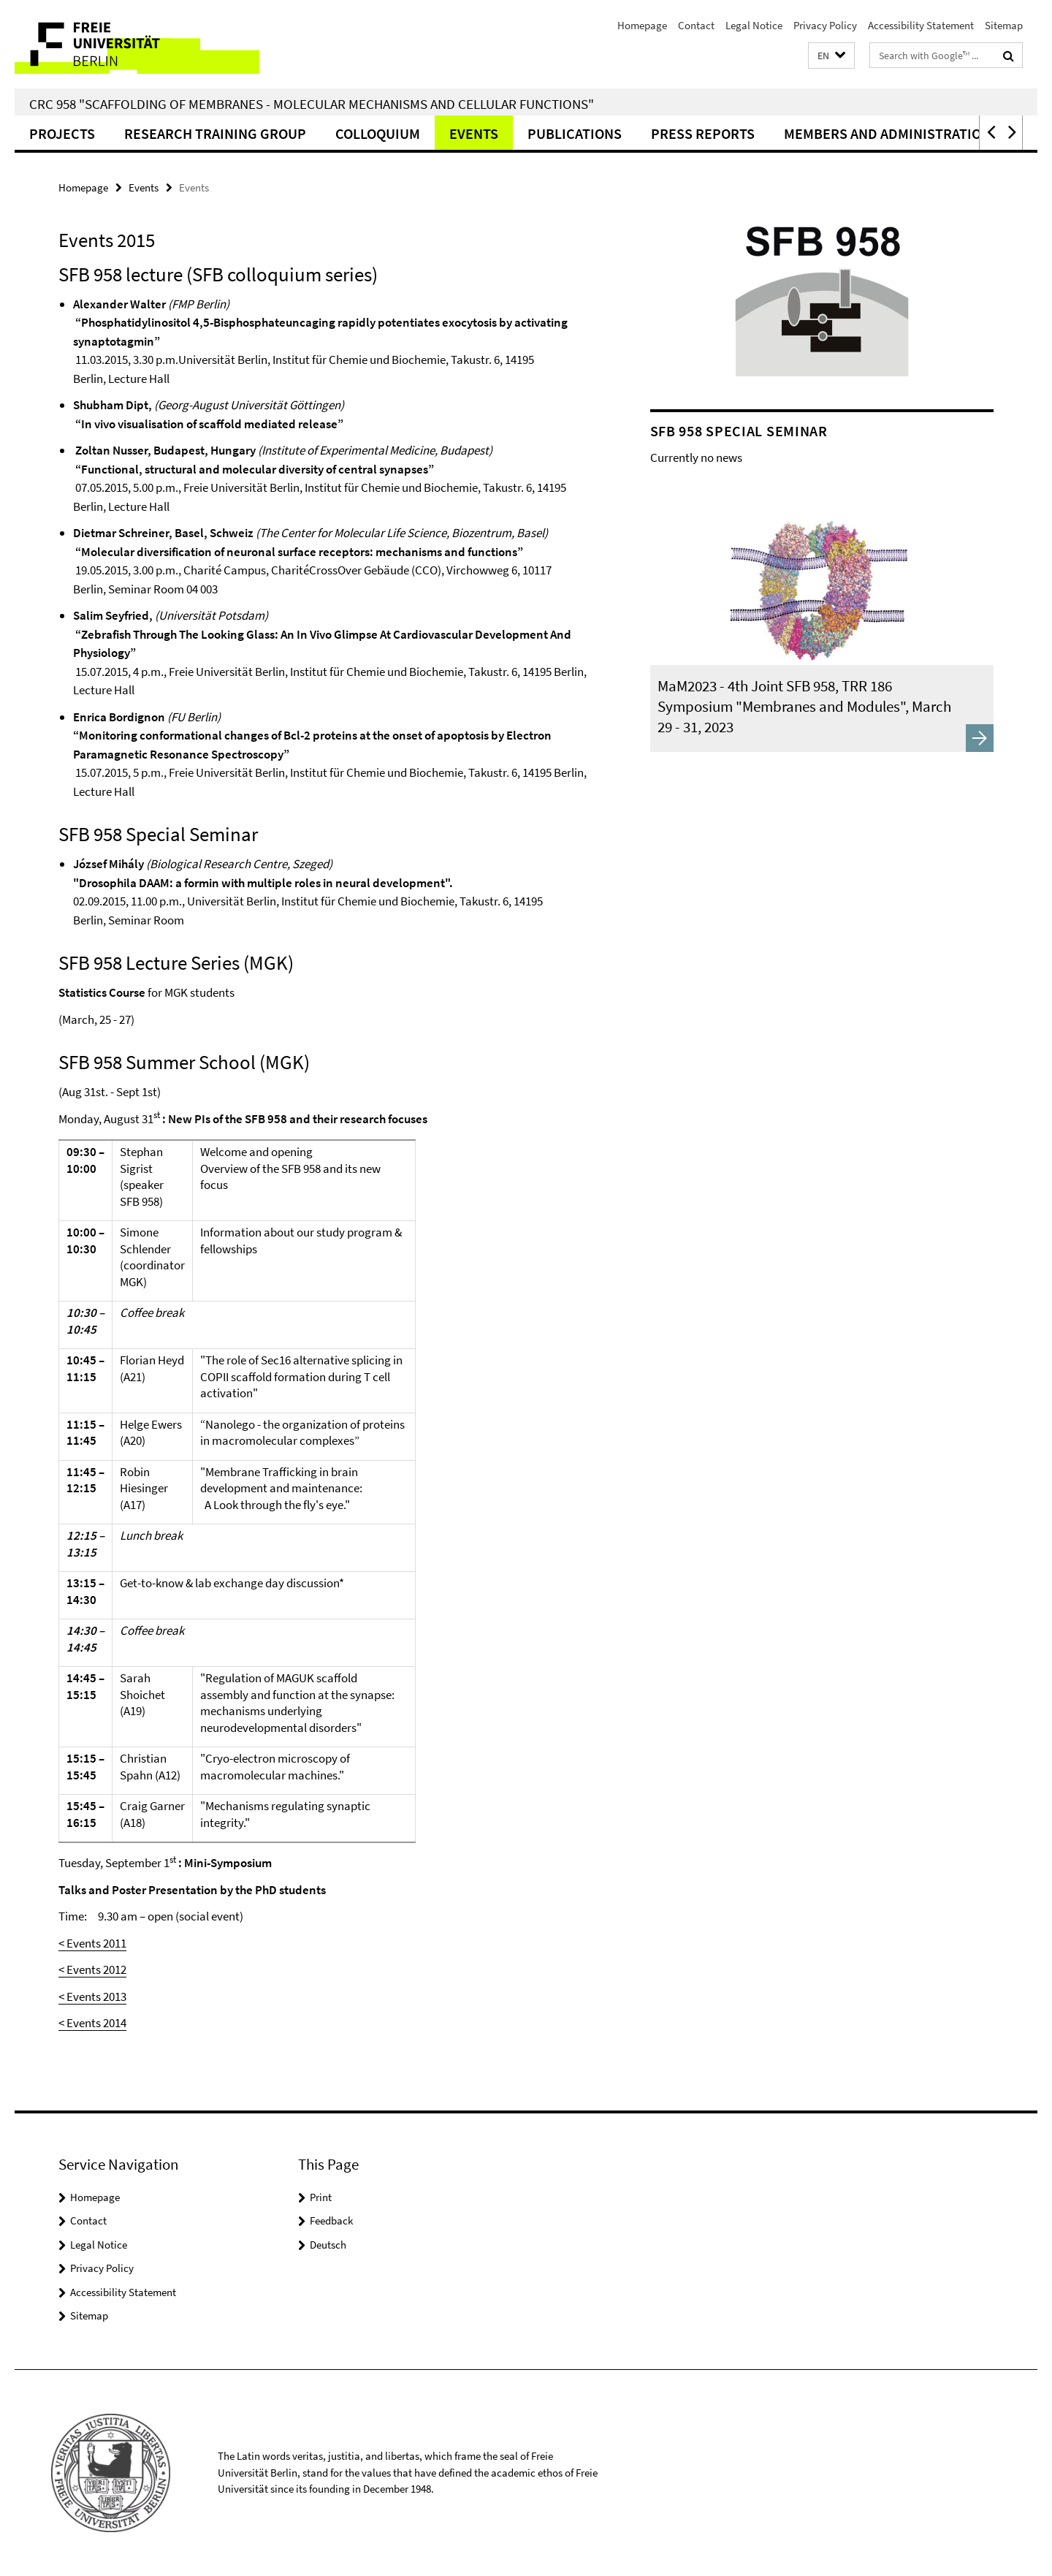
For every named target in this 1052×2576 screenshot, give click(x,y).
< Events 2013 (92, 1996)
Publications (574, 133)
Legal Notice (753, 25)
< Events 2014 (92, 2023)
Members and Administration (887, 133)
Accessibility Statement (921, 25)
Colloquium (377, 133)
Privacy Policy (825, 25)
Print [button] (321, 2197)
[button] (831, 55)
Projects (62, 133)
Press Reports (703, 133)
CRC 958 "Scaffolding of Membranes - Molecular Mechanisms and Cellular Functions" (311, 104)
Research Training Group (215, 133)
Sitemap (1004, 25)
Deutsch (328, 2245)
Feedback (331, 2220)
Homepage (642, 25)
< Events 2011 (92, 1943)
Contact (696, 25)
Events (473, 133)
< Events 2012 (92, 1969)
